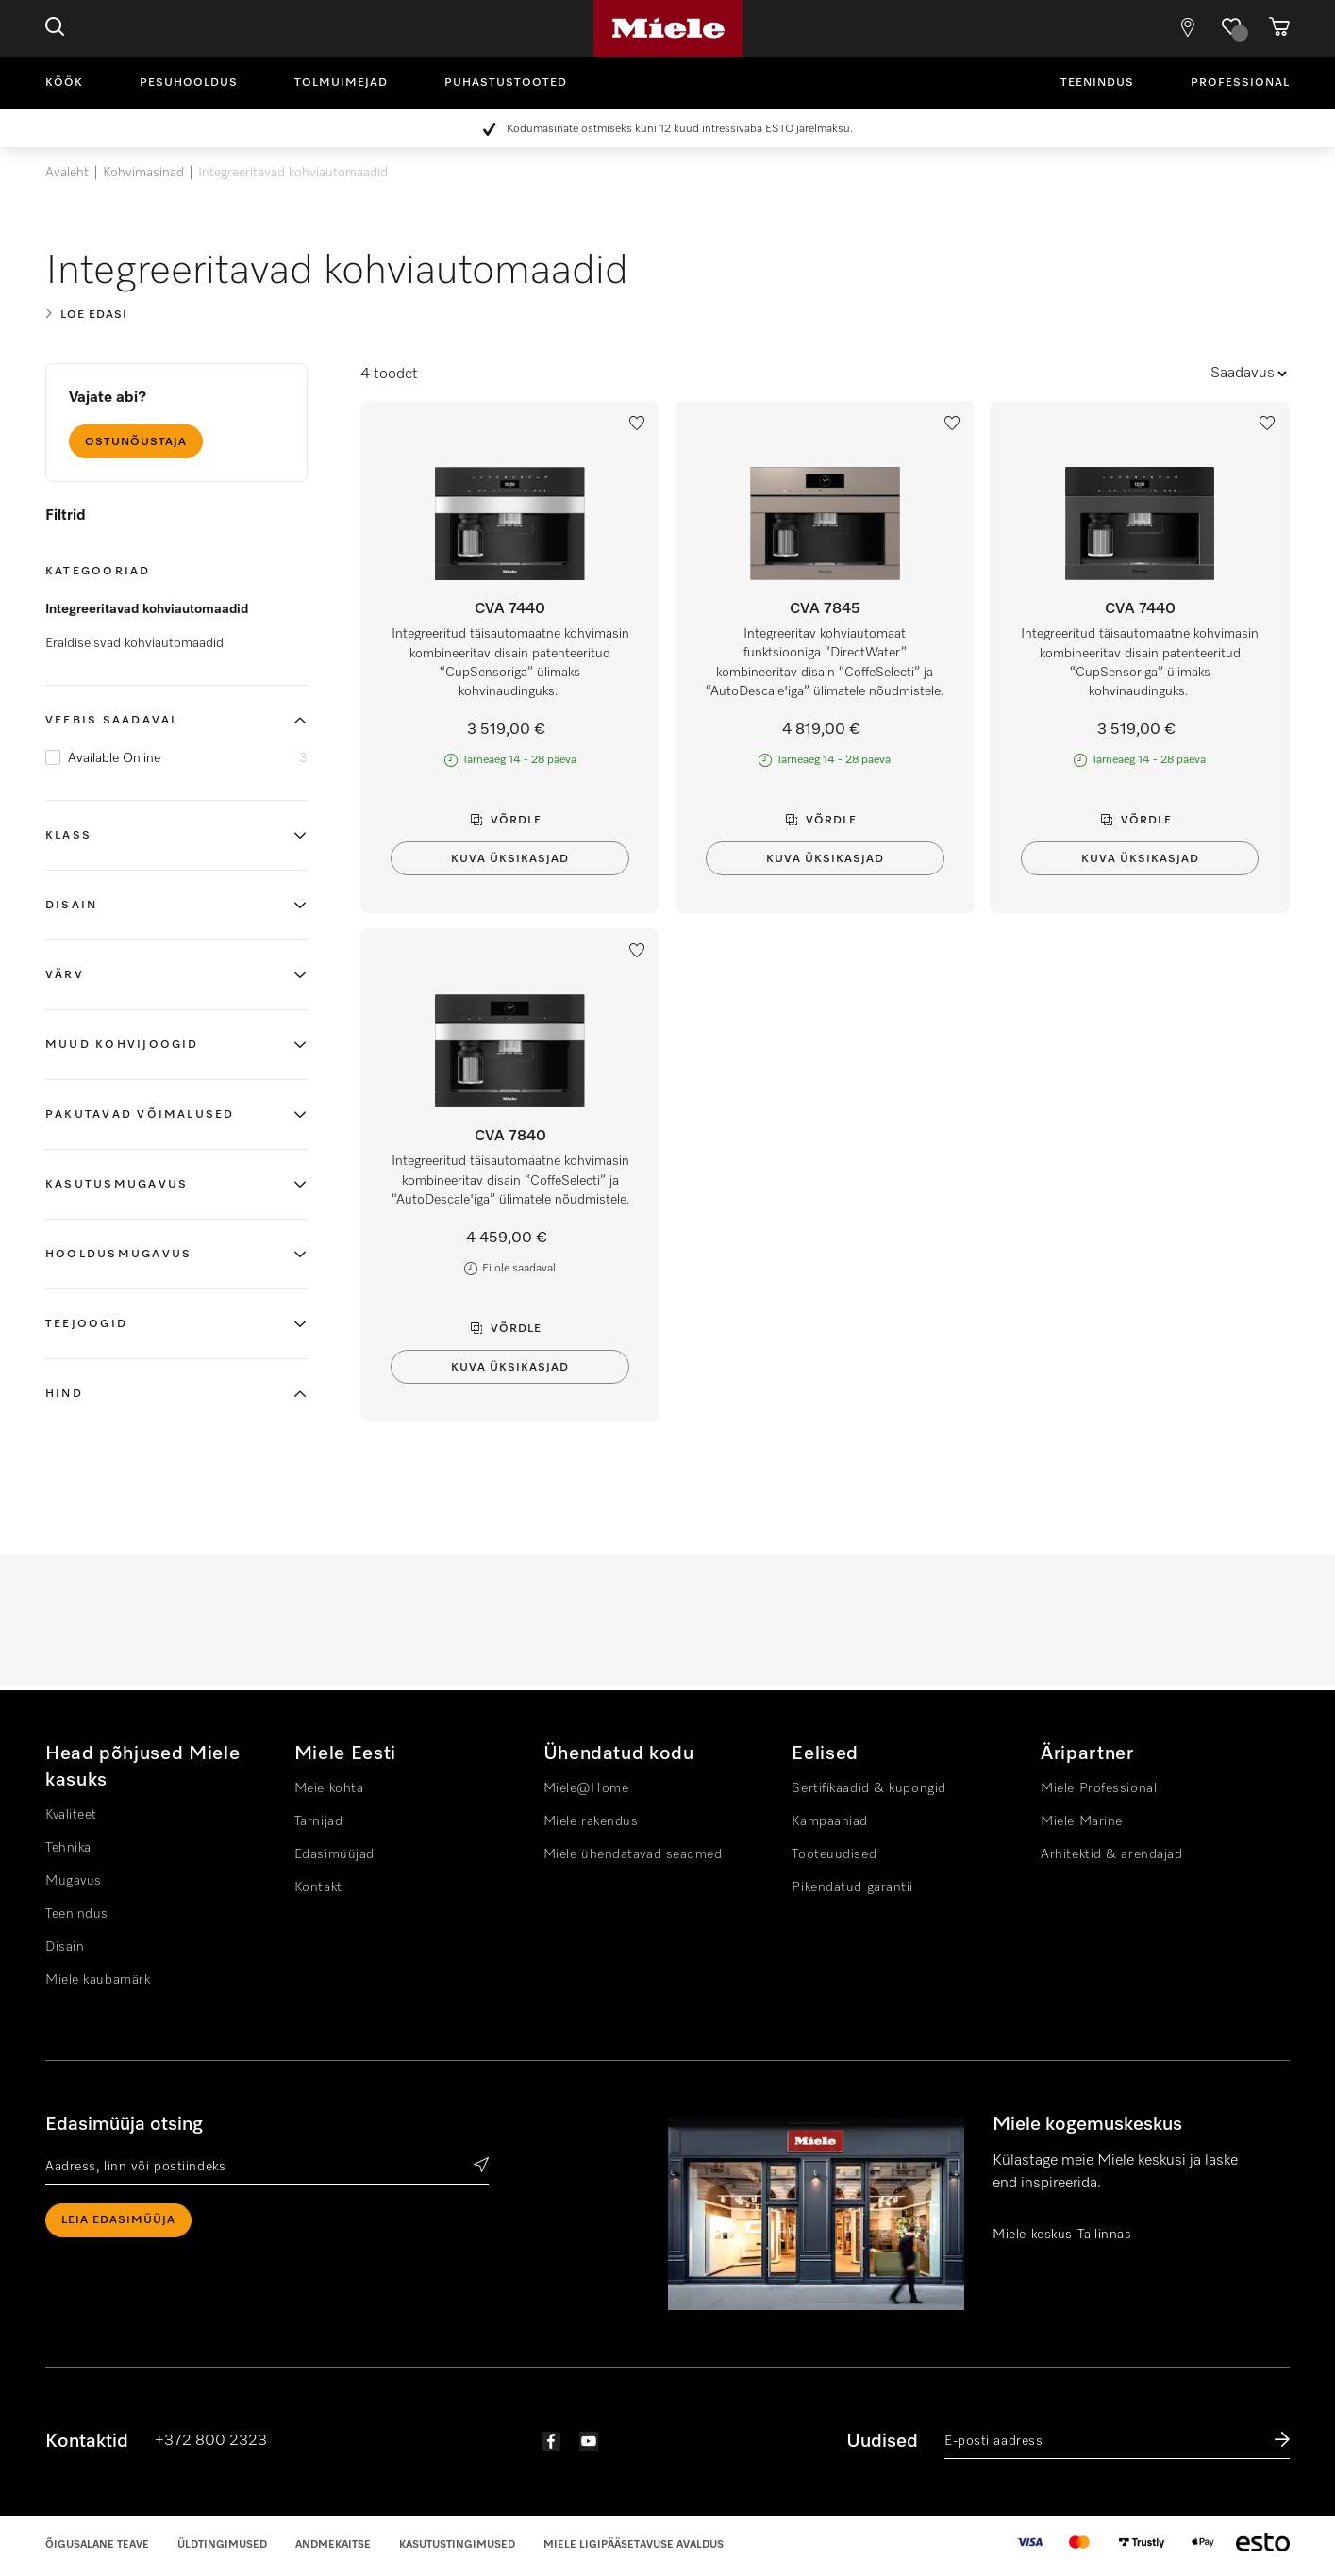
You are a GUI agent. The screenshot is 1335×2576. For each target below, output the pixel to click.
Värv (64, 975)
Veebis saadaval (111, 720)
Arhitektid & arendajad (1111, 1854)
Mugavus (73, 1880)
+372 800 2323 (211, 2441)
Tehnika (68, 1847)
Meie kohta (329, 1788)
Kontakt (318, 1887)
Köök (64, 83)
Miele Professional (1099, 1788)
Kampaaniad (830, 1821)
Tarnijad (318, 1821)
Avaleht (67, 172)
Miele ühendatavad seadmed (633, 1854)
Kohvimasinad (143, 172)
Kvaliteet (71, 1814)
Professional (1240, 83)
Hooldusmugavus (118, 1254)
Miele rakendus (591, 1821)
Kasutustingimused (457, 2544)
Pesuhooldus (189, 83)
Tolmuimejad (341, 83)
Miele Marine (1082, 1821)
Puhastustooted (505, 83)
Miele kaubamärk (97, 1979)
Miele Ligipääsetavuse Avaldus (633, 2544)
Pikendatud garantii (852, 1887)
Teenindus (1097, 83)
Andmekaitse (333, 2544)
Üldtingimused (222, 2544)
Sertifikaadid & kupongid (868, 1788)
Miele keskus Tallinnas (1062, 2234)
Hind (64, 1394)
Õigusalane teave (97, 2544)
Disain (71, 905)
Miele (668, 28)
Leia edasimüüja (118, 2220)
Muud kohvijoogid (124, 1045)
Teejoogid (88, 1324)
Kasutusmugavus (116, 1184)
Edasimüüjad (334, 1854)
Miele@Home (586, 1788)
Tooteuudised (834, 1854)
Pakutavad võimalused (140, 1115)
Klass (68, 835)
